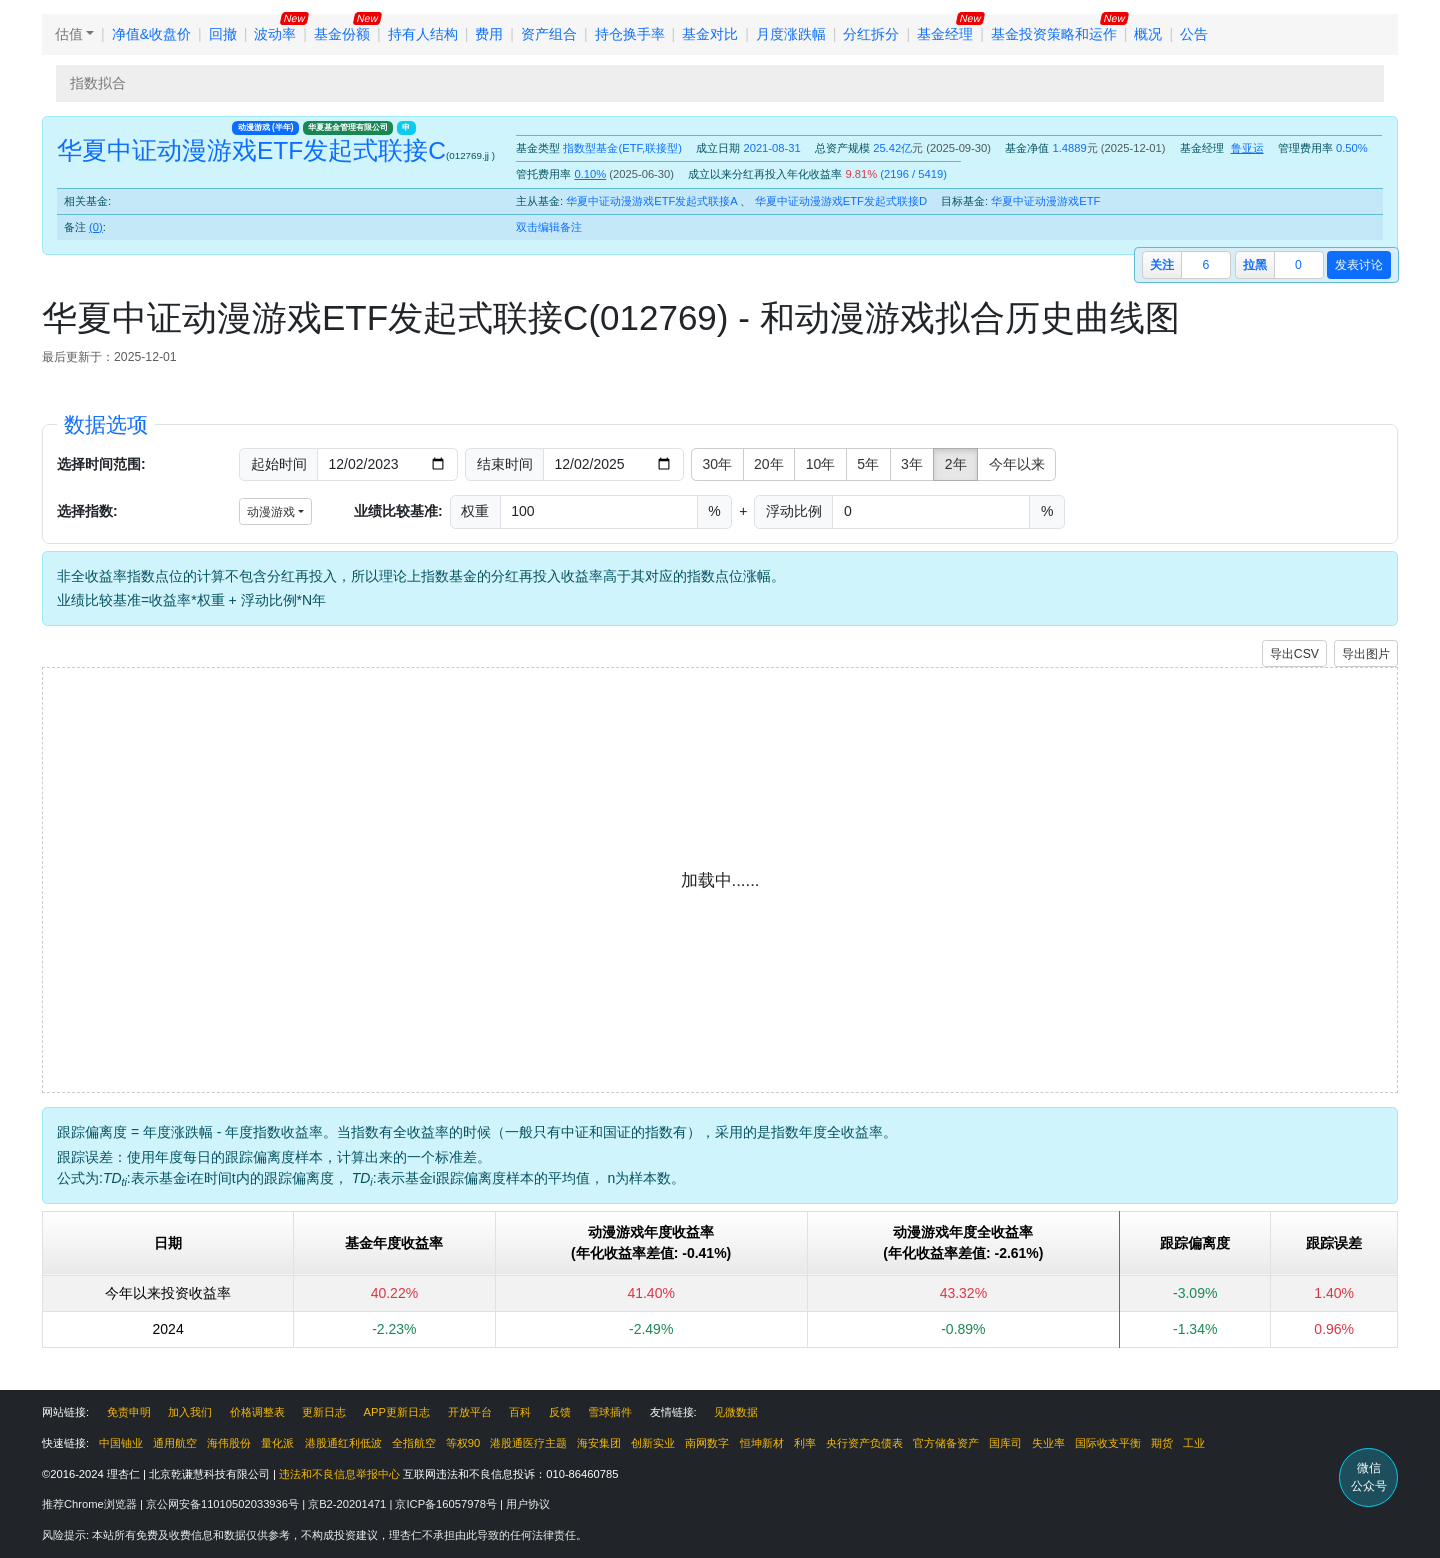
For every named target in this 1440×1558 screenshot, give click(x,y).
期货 (1162, 1443)
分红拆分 (871, 34)
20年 (769, 464)
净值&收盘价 (151, 34)
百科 (520, 1412)
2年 (956, 464)
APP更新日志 (397, 1412)
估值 (69, 34)
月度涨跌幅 (791, 34)
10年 (821, 464)
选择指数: (87, 511)
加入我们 (190, 1412)
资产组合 (549, 34)
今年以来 (1017, 464)
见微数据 (736, 1412)
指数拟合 (98, 83)
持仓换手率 (630, 34)
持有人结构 (423, 34)
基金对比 (710, 34)
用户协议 (528, 1504)
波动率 (275, 34)
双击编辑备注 (549, 227)
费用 (489, 34)
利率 (805, 1443)
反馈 (560, 1412)
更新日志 (324, 1412)
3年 (912, 464)
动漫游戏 (266, 127)
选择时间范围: (101, 464)
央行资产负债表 (864, 1443)
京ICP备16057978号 (447, 1504)
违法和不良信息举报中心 (339, 1474)
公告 (1194, 34)
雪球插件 (610, 1412)
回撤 (223, 34)
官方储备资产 (946, 1443)
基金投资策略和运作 (1054, 34)
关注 (1162, 265)
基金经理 (945, 34)
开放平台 (470, 1412)
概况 (1148, 34)
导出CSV (1294, 654)
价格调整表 (257, 1412)
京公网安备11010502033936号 (224, 1504)
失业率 (1048, 1443)
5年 (868, 464)
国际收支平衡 (1108, 1443)
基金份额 (342, 34)
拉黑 (1255, 265)
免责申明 (129, 1412)
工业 (1194, 1443)
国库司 (1005, 1443)
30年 (718, 464)
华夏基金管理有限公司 (348, 127)
